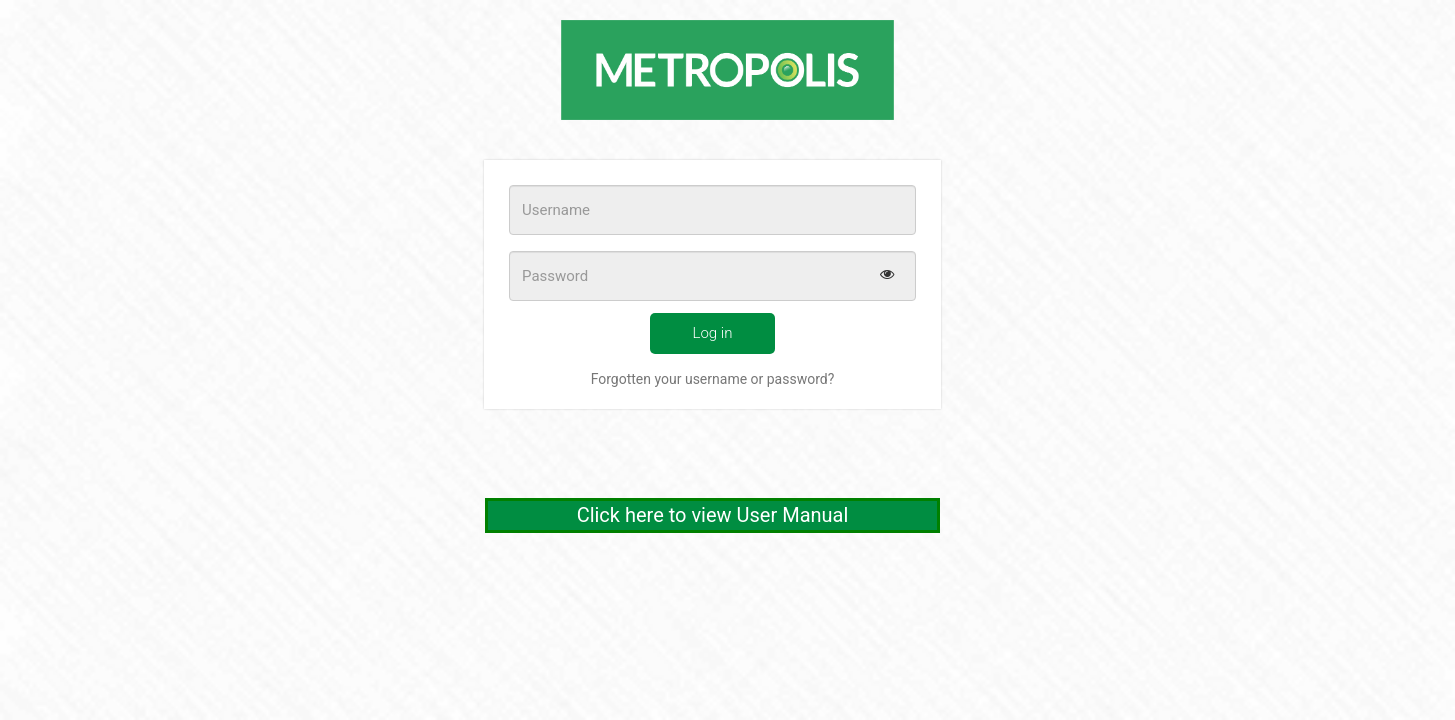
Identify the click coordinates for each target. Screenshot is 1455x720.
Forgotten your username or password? (713, 379)
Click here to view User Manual (713, 515)
